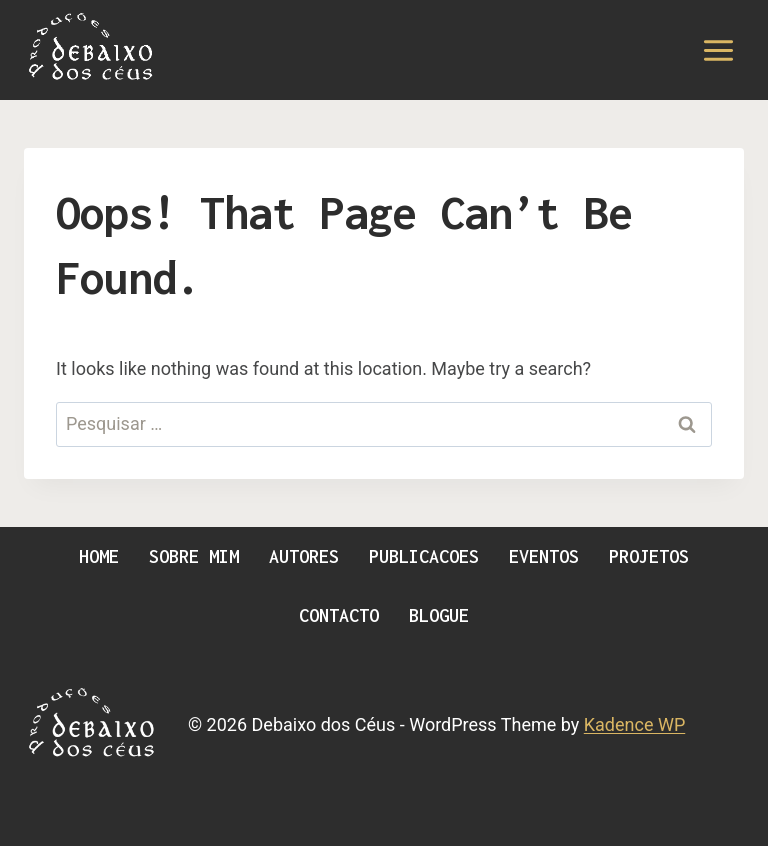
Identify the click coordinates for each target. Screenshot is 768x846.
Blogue (439, 615)
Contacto (339, 615)
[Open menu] (718, 50)
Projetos (649, 556)
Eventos (544, 556)
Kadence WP (634, 724)
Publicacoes (424, 556)
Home (99, 556)
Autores (304, 556)
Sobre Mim (194, 556)
